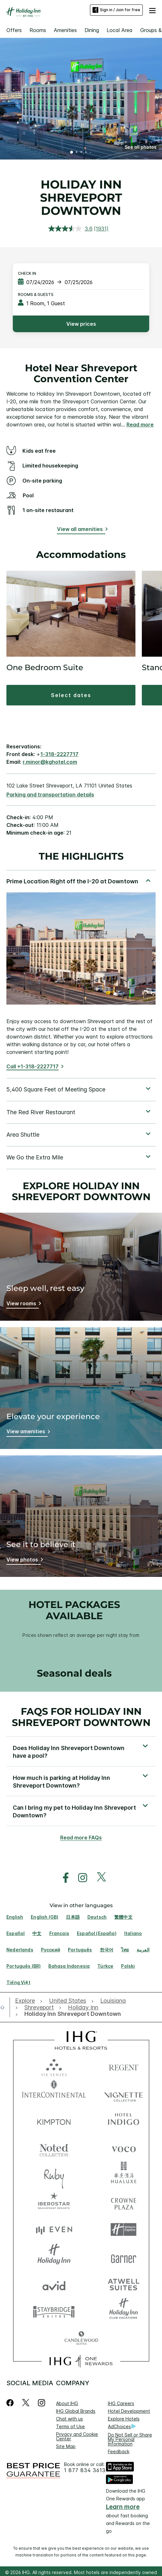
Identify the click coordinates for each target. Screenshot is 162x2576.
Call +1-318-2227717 (32, 1066)
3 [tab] (81, 152)
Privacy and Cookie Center (77, 2436)
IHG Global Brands (75, 2411)
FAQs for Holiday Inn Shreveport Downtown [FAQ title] (81, 1717)
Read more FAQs (81, 1837)
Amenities (65, 30)
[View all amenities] (81, 530)
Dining (92, 30)
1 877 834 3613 (85, 2470)
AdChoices (121, 2426)
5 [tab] (90, 152)
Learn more (123, 2507)
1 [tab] (72, 152)
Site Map (66, 2446)
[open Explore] (26, 2001)
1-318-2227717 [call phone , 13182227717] (59, 754)
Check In (27, 273)
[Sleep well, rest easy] (22, 1305)
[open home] (5, 2007)
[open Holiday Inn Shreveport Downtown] (71, 2014)
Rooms (37, 30)
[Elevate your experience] (27, 1432)
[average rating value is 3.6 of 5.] (71, 228)
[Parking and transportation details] (50, 794)
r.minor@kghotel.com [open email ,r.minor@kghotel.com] (50, 762)
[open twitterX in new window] (98, 1878)
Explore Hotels (124, 2418)
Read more (140, 424)
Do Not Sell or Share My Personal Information (130, 2439)
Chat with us (69, 2418)
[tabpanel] (81, 974)
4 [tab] (86, 152)
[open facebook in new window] (62, 1878)
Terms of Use (70, 2426)
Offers (14, 30)
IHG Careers (121, 2403)
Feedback (118, 2451)
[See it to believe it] (23, 1561)
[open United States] (67, 2001)
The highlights (81, 856)
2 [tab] (76, 152)
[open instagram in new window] (79, 1878)
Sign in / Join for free (116, 10)
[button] (152, 10)
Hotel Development (129, 2411)
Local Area (120, 30)
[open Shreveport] (39, 2007)
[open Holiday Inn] (83, 2007)
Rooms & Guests (35, 294)
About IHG (67, 2403)
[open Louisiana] (113, 2001)
